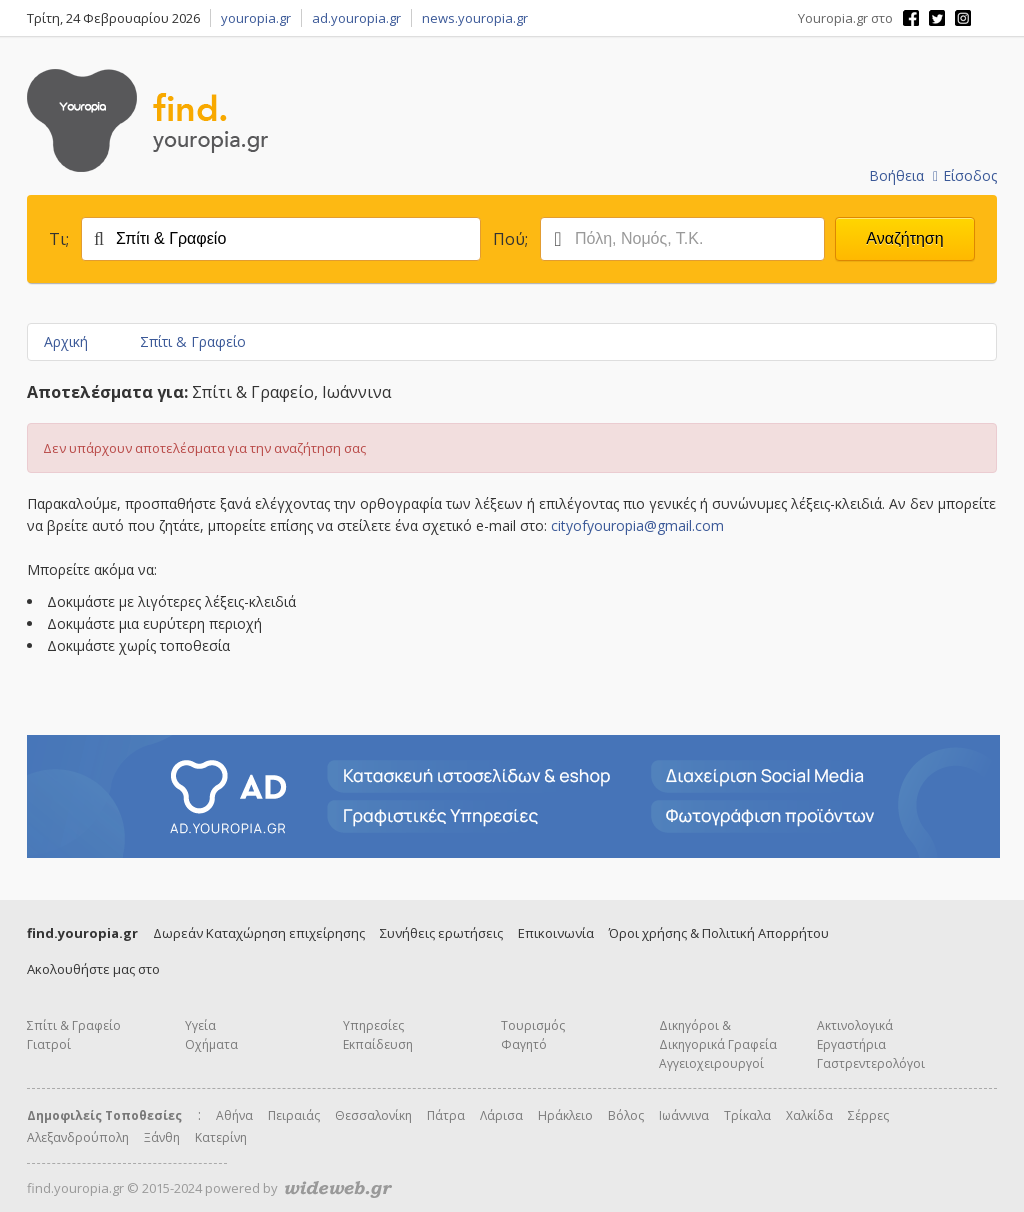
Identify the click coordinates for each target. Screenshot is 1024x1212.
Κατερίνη (221, 1137)
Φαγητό (524, 1044)
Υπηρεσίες (373, 1025)
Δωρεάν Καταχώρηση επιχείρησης (259, 933)
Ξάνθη (162, 1137)
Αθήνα (234, 1115)
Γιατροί (49, 1044)
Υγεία (200, 1025)
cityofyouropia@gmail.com (637, 525)
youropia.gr (256, 18)
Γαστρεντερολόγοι (871, 1063)
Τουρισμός (533, 1025)
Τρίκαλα (747, 1115)
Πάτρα (446, 1115)
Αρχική (66, 341)
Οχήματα (211, 1044)
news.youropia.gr (475, 18)
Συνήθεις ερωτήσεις (441, 933)
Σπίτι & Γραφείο (193, 341)
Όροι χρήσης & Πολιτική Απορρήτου (719, 933)
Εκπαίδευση (378, 1044)
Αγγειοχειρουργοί (711, 1063)
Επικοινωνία (556, 933)
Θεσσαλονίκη (373, 1115)
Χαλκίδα (809, 1115)
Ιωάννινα (684, 1115)
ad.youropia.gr (356, 18)
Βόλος (626, 1115)
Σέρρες (868, 1115)
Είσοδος (965, 175)
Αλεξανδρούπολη (78, 1137)
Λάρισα (501, 1115)
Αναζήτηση (904, 238)
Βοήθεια (896, 175)
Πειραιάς (294, 1115)
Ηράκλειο (565, 1115)
